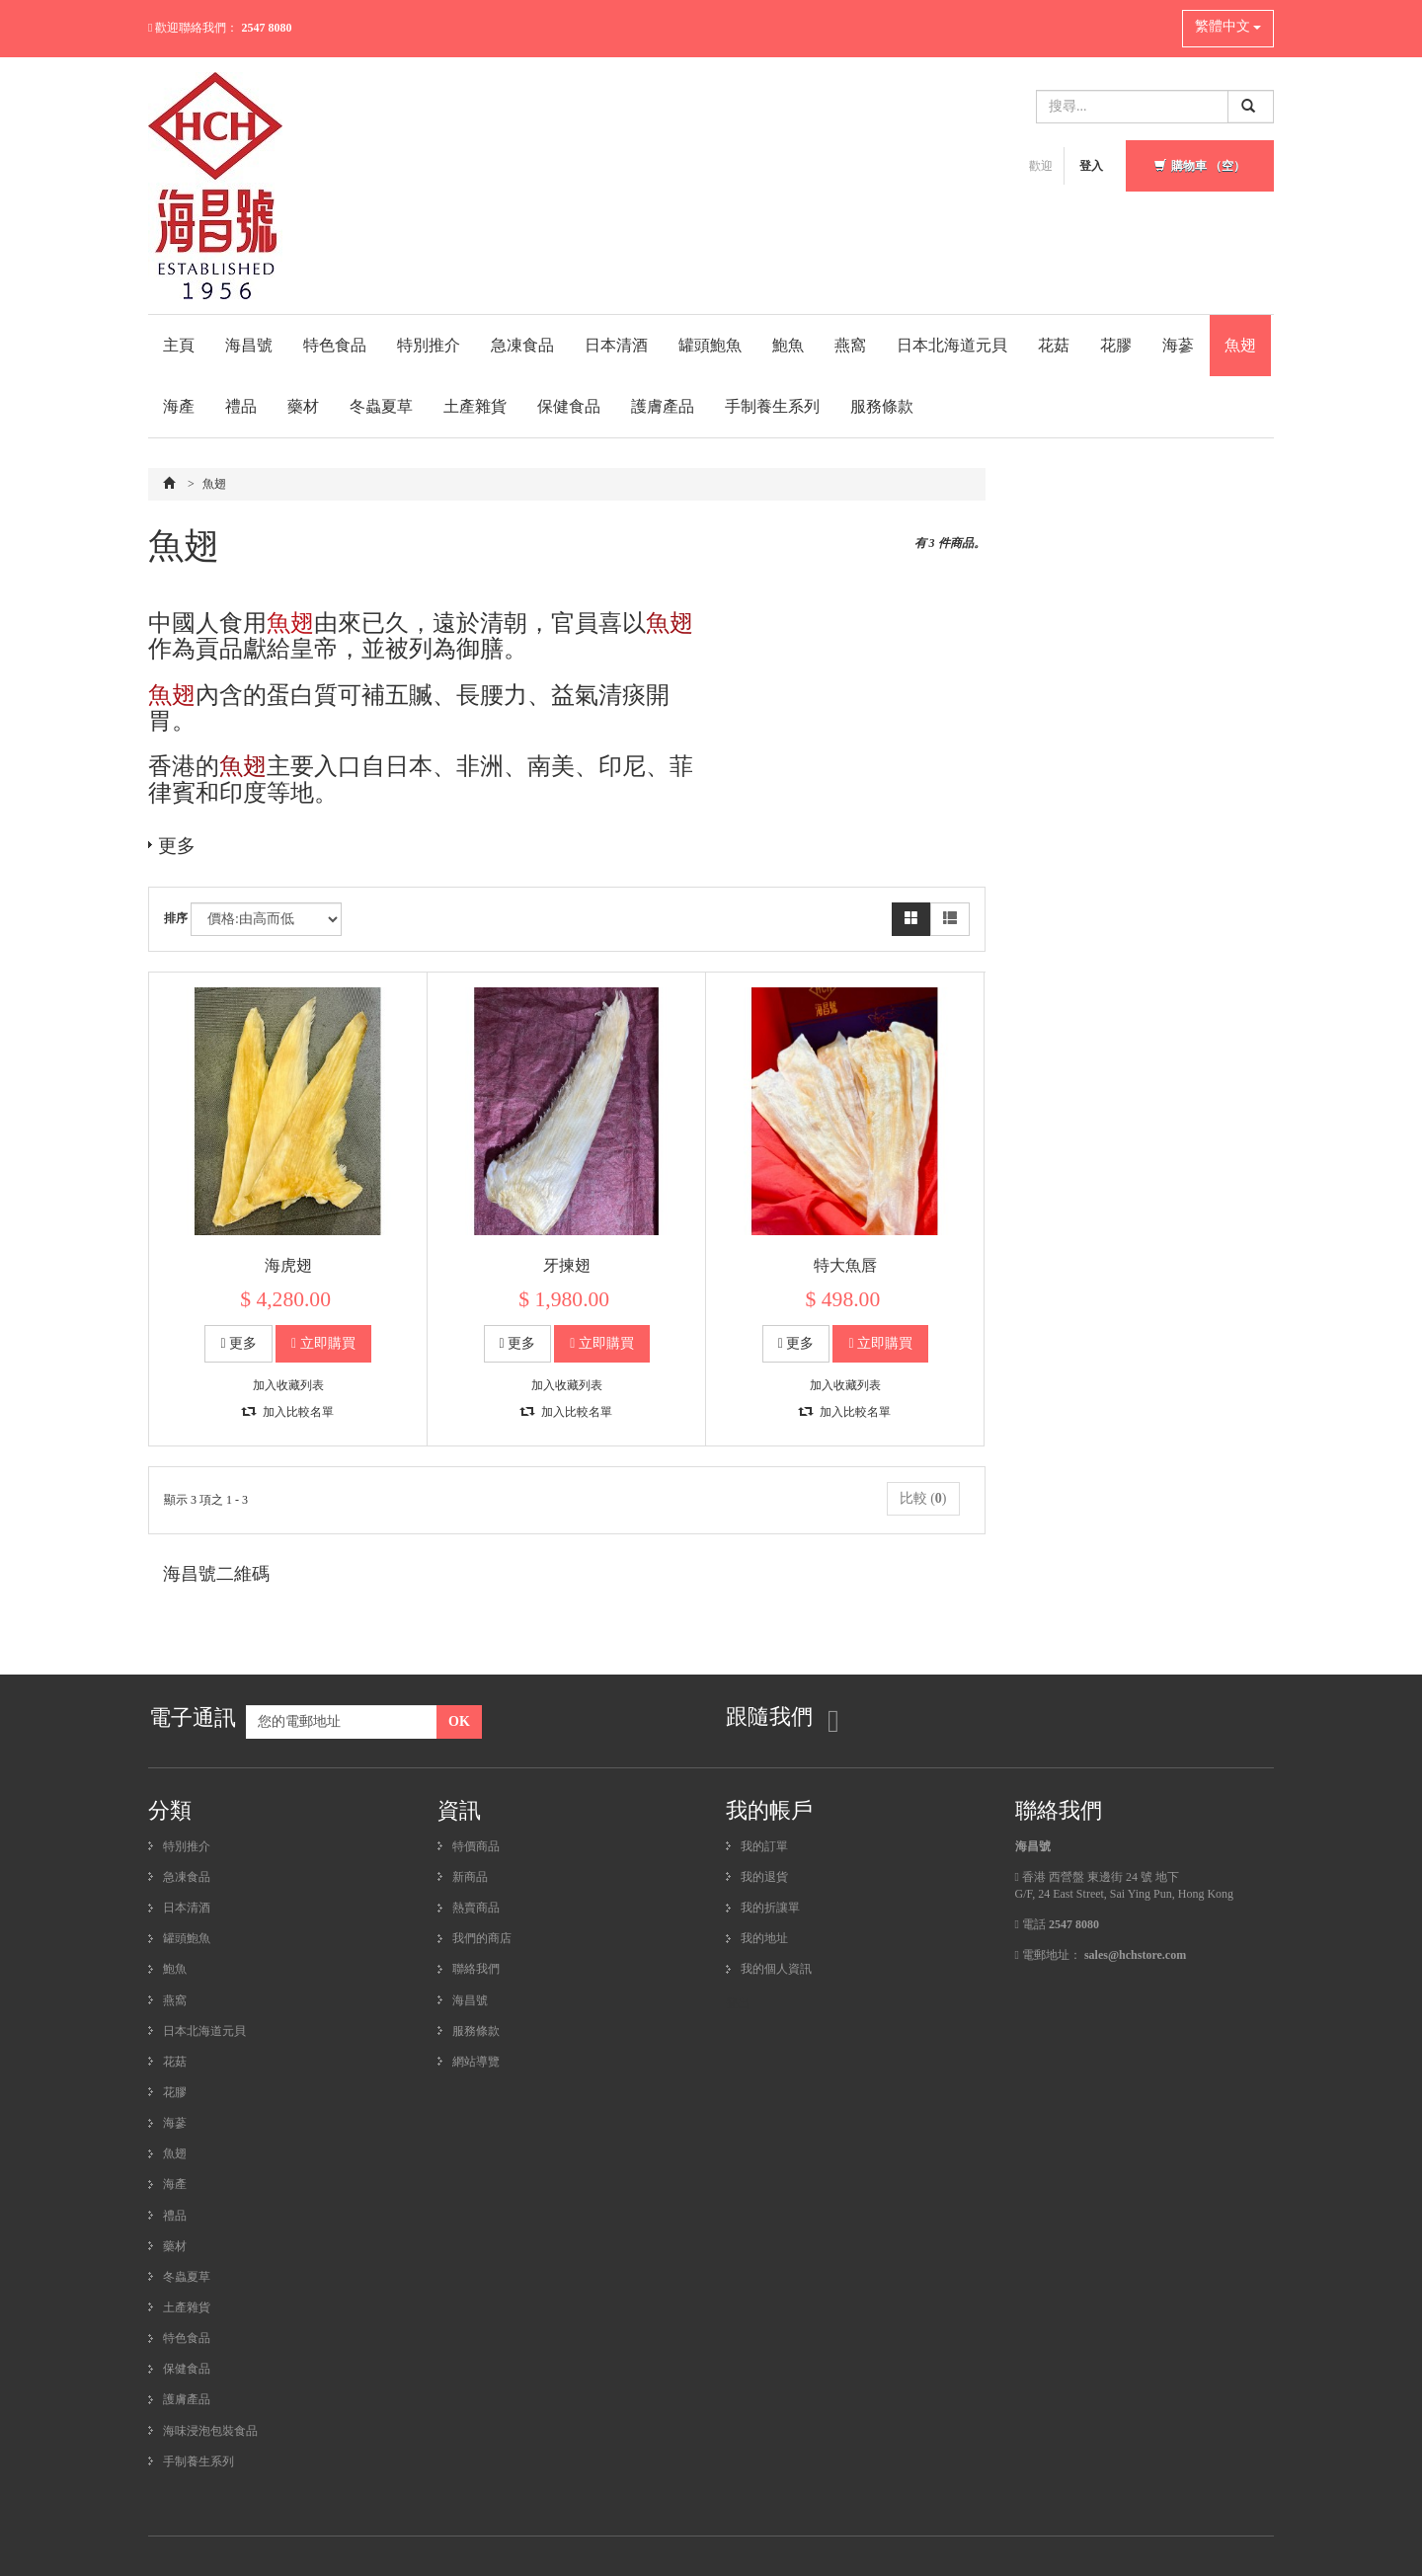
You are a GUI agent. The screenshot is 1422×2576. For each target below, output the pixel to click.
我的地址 (764, 1938)
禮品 (241, 406)
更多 (177, 844)
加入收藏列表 (288, 1385)
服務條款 (881, 406)
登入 (1091, 166)
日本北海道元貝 (952, 345)
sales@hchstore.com (1135, 1955)
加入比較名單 (288, 1412)
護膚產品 (662, 406)
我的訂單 (764, 1846)
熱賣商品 (476, 1907)
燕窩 (850, 345)
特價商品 (476, 1846)
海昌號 (249, 345)
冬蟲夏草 (381, 406)
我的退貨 (764, 1877)
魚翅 (1240, 345)
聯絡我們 (476, 1969)
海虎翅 (288, 1265)
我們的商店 (482, 1938)
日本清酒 (616, 345)
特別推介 (428, 345)
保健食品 (568, 406)
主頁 (179, 345)
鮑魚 (788, 345)
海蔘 (1178, 345)
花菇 (1053, 345)
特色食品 (334, 345)
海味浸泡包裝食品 (210, 2431)
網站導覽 (476, 2062)
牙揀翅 (567, 1265)
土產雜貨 (475, 406)
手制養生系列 (772, 406)
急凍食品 (522, 345)
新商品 (470, 1877)
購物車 (1199, 166)
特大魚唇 (845, 1265)
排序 (176, 918)
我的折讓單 (770, 1907)
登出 (738, 2003)
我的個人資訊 (776, 1969)
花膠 (1116, 345)
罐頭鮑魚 (710, 345)
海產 (179, 406)
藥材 (303, 406)
